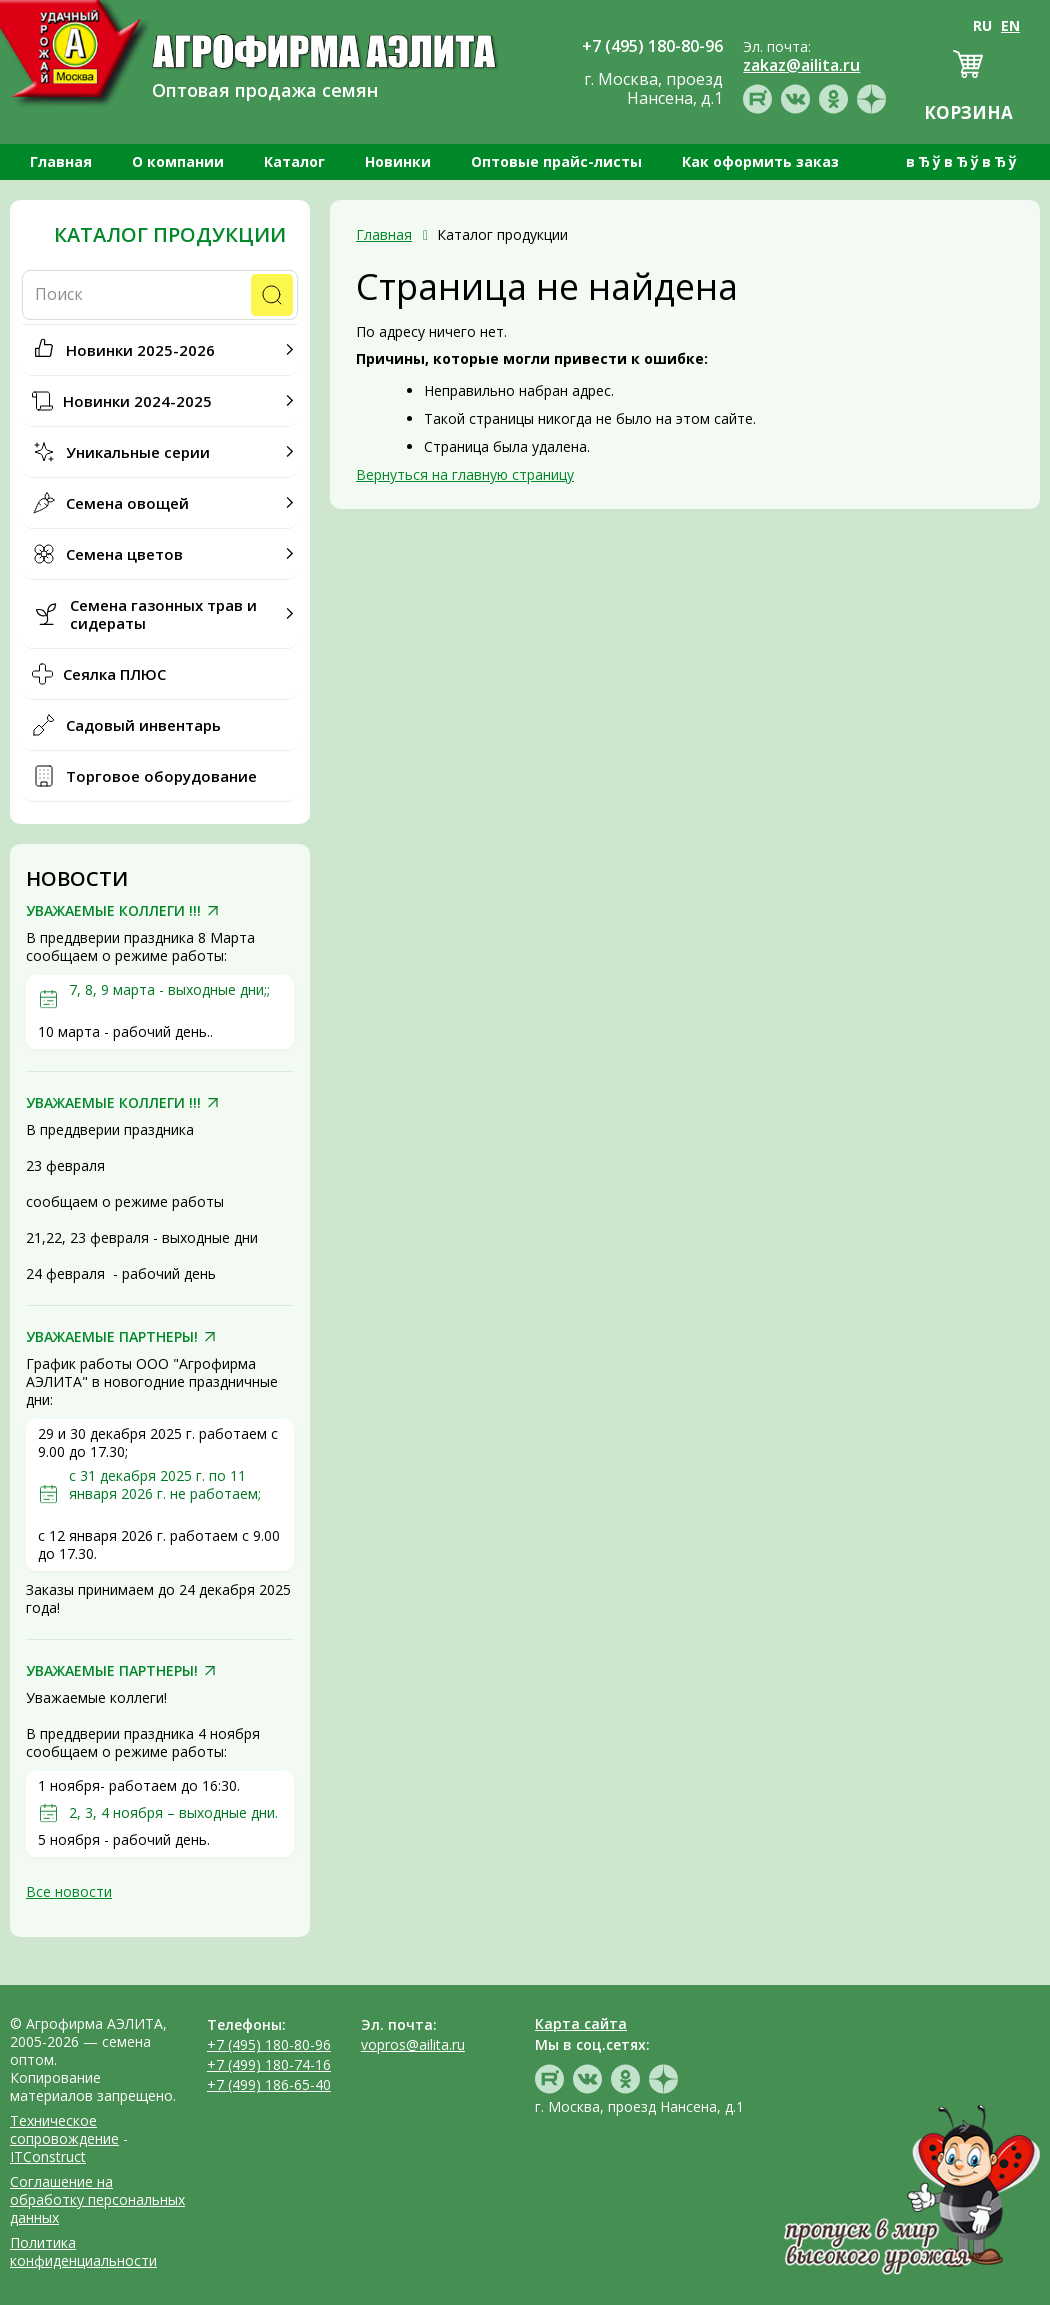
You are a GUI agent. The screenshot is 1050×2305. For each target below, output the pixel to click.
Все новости (69, 1891)
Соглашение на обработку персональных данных (97, 2199)
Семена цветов (124, 554)
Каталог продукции (170, 235)
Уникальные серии (138, 452)
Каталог (294, 161)
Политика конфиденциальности (83, 2251)
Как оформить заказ (760, 161)
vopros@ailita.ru (413, 2044)
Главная (61, 161)
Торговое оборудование (161, 776)
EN (1010, 25)
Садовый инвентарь (143, 725)
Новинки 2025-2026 (140, 350)
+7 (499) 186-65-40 (269, 2084)
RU (982, 25)
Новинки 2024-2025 (137, 401)
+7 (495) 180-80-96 (269, 2044)
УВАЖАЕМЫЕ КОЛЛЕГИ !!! (113, 911)
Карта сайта (581, 2023)
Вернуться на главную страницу (465, 474)
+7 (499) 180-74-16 (269, 2064)
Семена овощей (127, 503)
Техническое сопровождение (64, 2129)
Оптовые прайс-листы (556, 161)
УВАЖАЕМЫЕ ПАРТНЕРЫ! (112, 1337)
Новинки (398, 161)
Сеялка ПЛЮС (114, 674)
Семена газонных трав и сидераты (163, 614)
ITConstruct (48, 2156)
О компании (178, 161)
